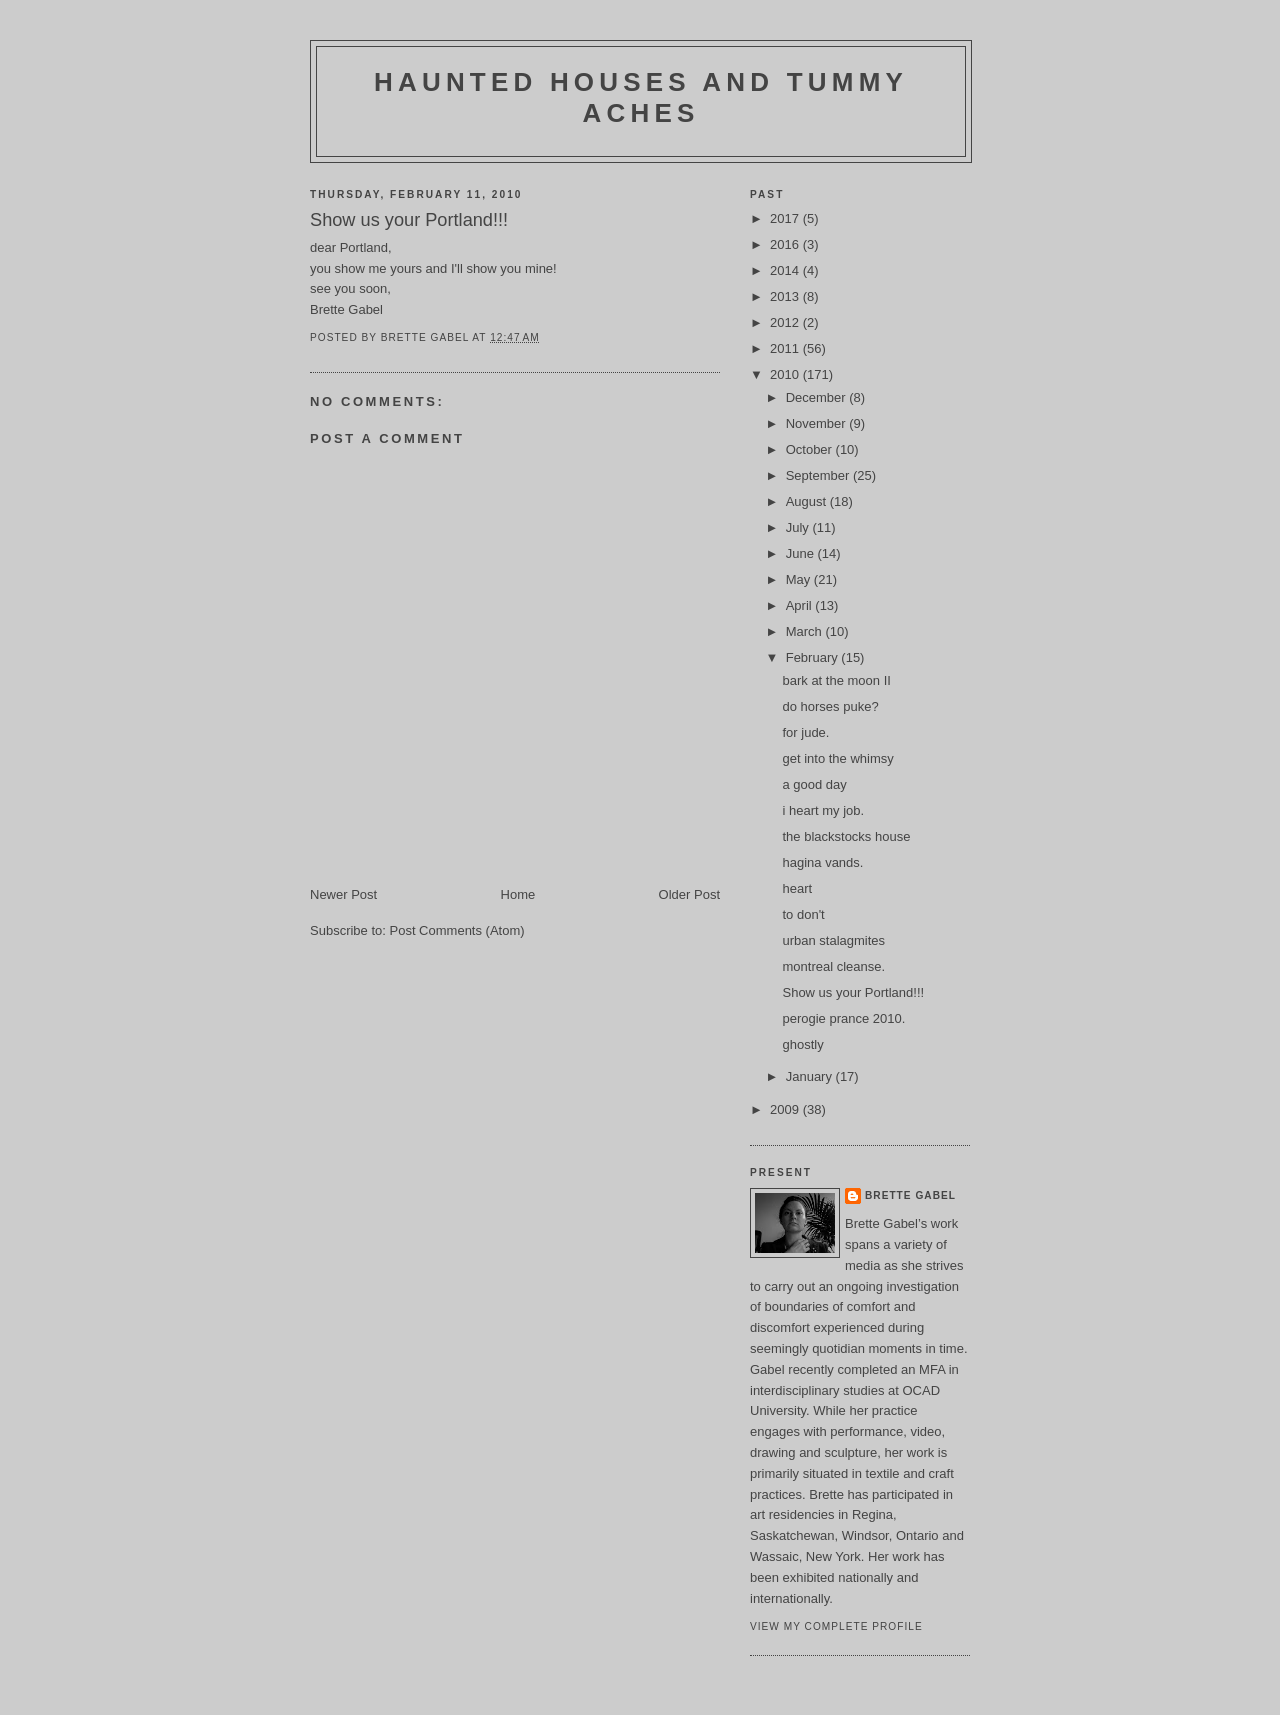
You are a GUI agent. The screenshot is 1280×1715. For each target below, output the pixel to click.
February (814, 657)
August (808, 501)
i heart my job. (823, 810)
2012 (786, 322)
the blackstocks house (846, 836)
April (801, 605)
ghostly (802, 1044)
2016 (786, 244)
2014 (786, 270)
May (800, 579)
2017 (786, 218)
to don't (803, 914)
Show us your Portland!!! (853, 992)
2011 (786, 348)
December (818, 397)
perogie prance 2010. (843, 1018)
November (818, 423)
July (799, 527)
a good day (814, 784)
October (811, 449)
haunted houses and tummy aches (641, 97)
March (806, 631)
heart (797, 888)
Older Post (689, 894)
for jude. (805, 732)
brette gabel (910, 1195)
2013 (786, 296)
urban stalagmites (833, 940)
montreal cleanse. (833, 966)
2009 (786, 1109)
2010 (786, 374)
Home (518, 894)
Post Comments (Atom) (457, 930)
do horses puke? (830, 706)
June (802, 553)
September (819, 475)
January (811, 1076)
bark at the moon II (836, 680)
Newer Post (343, 894)
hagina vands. (822, 862)
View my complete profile (836, 1626)
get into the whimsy (837, 758)
